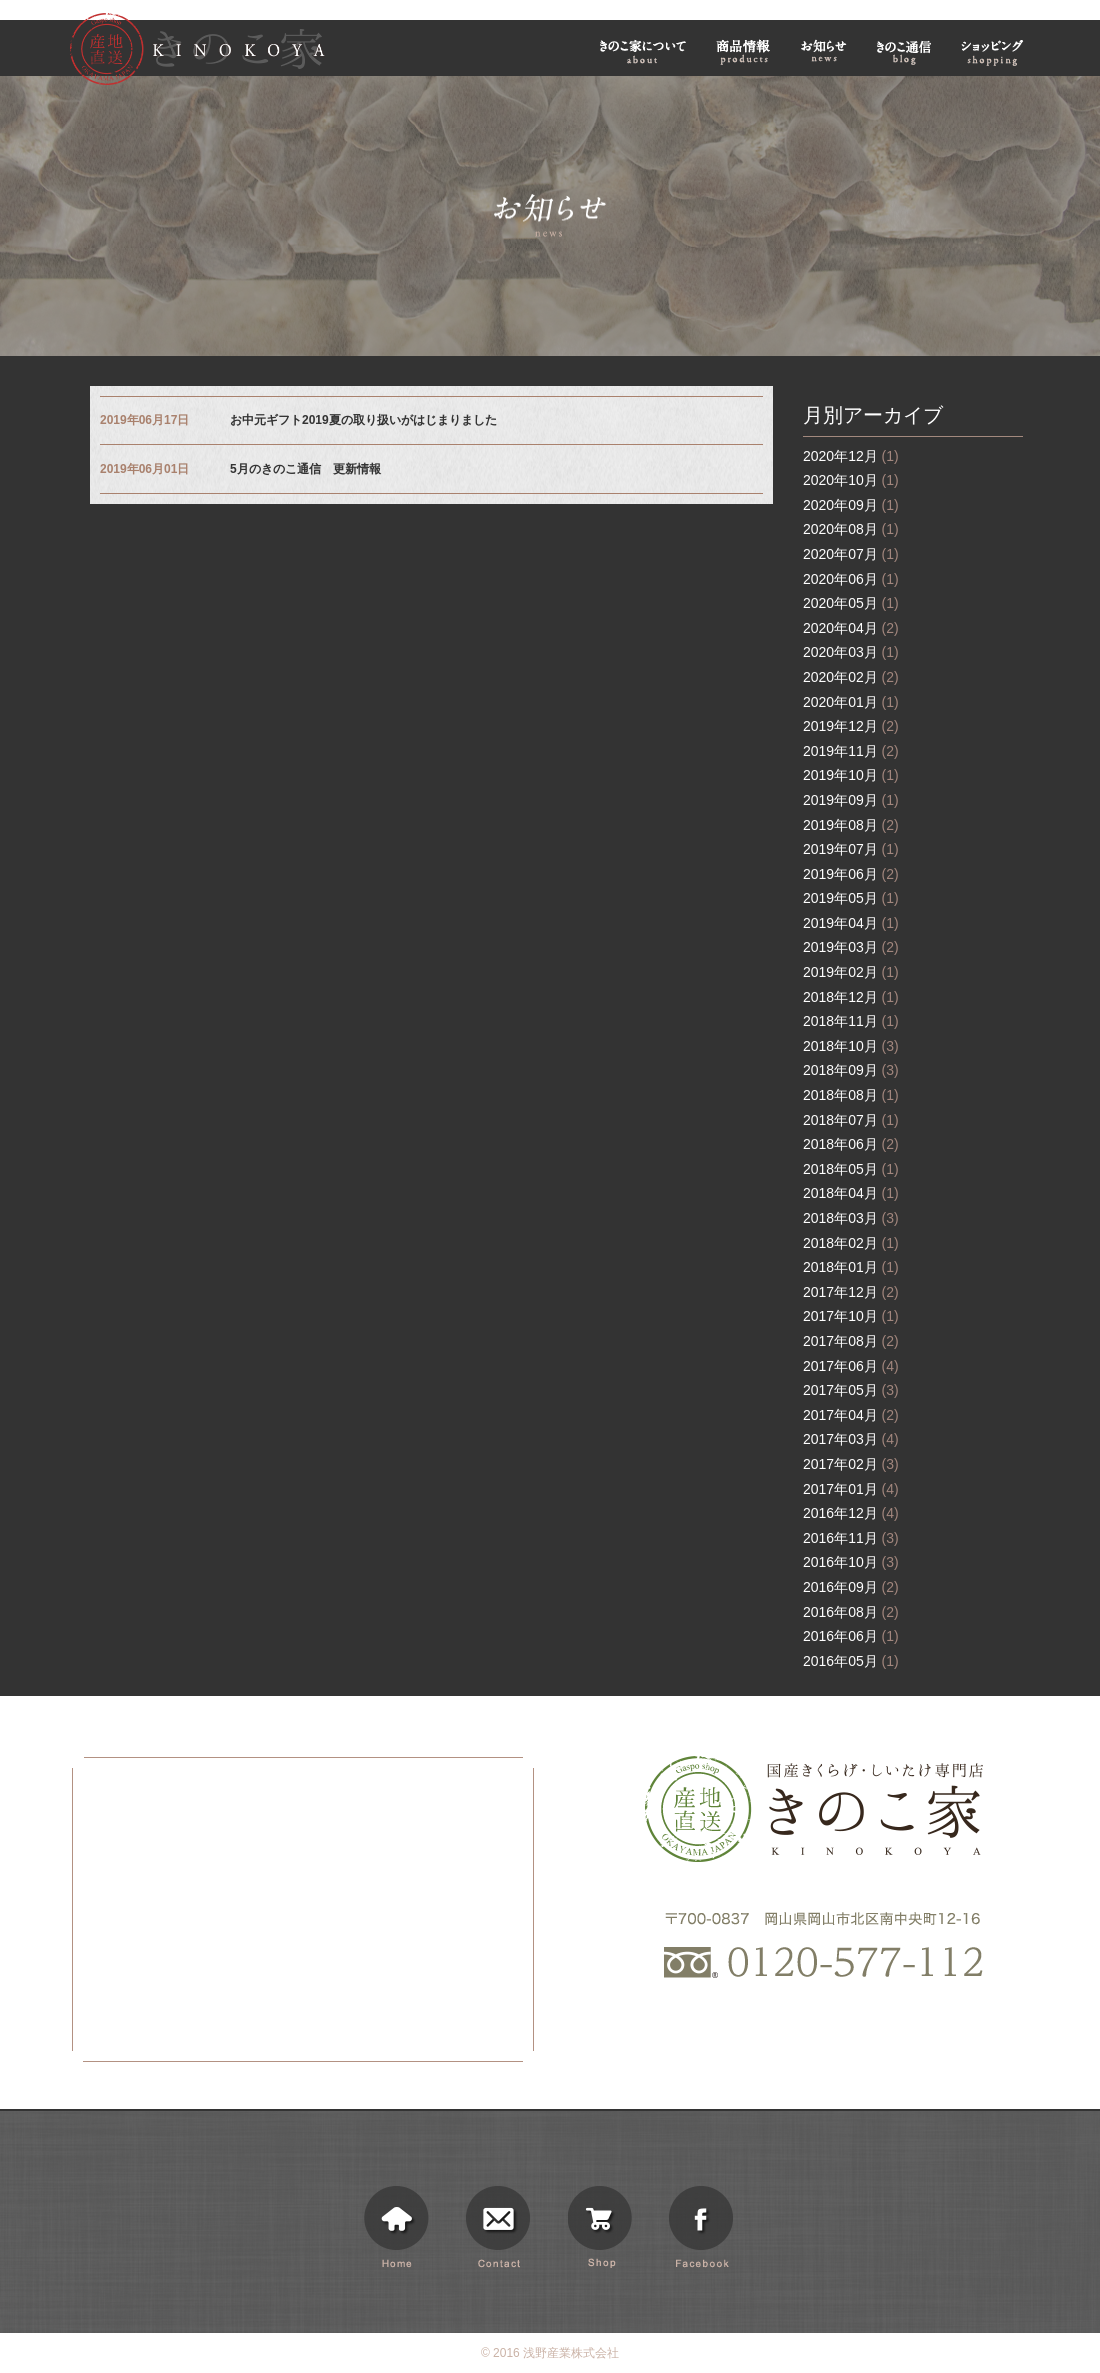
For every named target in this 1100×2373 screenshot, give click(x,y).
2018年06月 (851, 1144)
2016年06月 (851, 1636)
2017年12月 (851, 1292)
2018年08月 (851, 1095)
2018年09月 (851, 1070)
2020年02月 (851, 677)
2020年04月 (851, 628)
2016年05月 (851, 1661)
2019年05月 (851, 898)
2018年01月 (851, 1267)
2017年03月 (851, 1439)
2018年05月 (851, 1169)
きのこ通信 (904, 51)
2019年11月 (851, 751)
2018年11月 (851, 1021)
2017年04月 (851, 1415)
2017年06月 (851, 1366)
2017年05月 (851, 1390)
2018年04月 (851, 1193)
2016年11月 (851, 1538)
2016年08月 (851, 1612)
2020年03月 (851, 652)
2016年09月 (851, 1587)
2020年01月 (851, 702)
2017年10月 (851, 1316)
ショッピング (995, 51)
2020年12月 (851, 456)
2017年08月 (851, 1341)
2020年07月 (851, 554)
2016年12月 (851, 1513)
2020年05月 (851, 603)
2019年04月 (851, 923)
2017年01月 (851, 1489)
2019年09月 (851, 800)
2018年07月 (851, 1120)
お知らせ (824, 51)
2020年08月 (851, 529)
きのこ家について (643, 51)
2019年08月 (851, 825)
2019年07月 (851, 849)
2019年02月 (851, 972)
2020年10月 (851, 480)
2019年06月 (851, 874)
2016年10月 (851, 1562)
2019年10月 (851, 775)
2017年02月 (851, 1464)
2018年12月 (851, 997)
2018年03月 (851, 1218)
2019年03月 (851, 947)
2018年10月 (851, 1046)
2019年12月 (851, 726)
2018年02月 (851, 1243)
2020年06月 (851, 579)
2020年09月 (851, 505)
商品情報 (743, 51)
